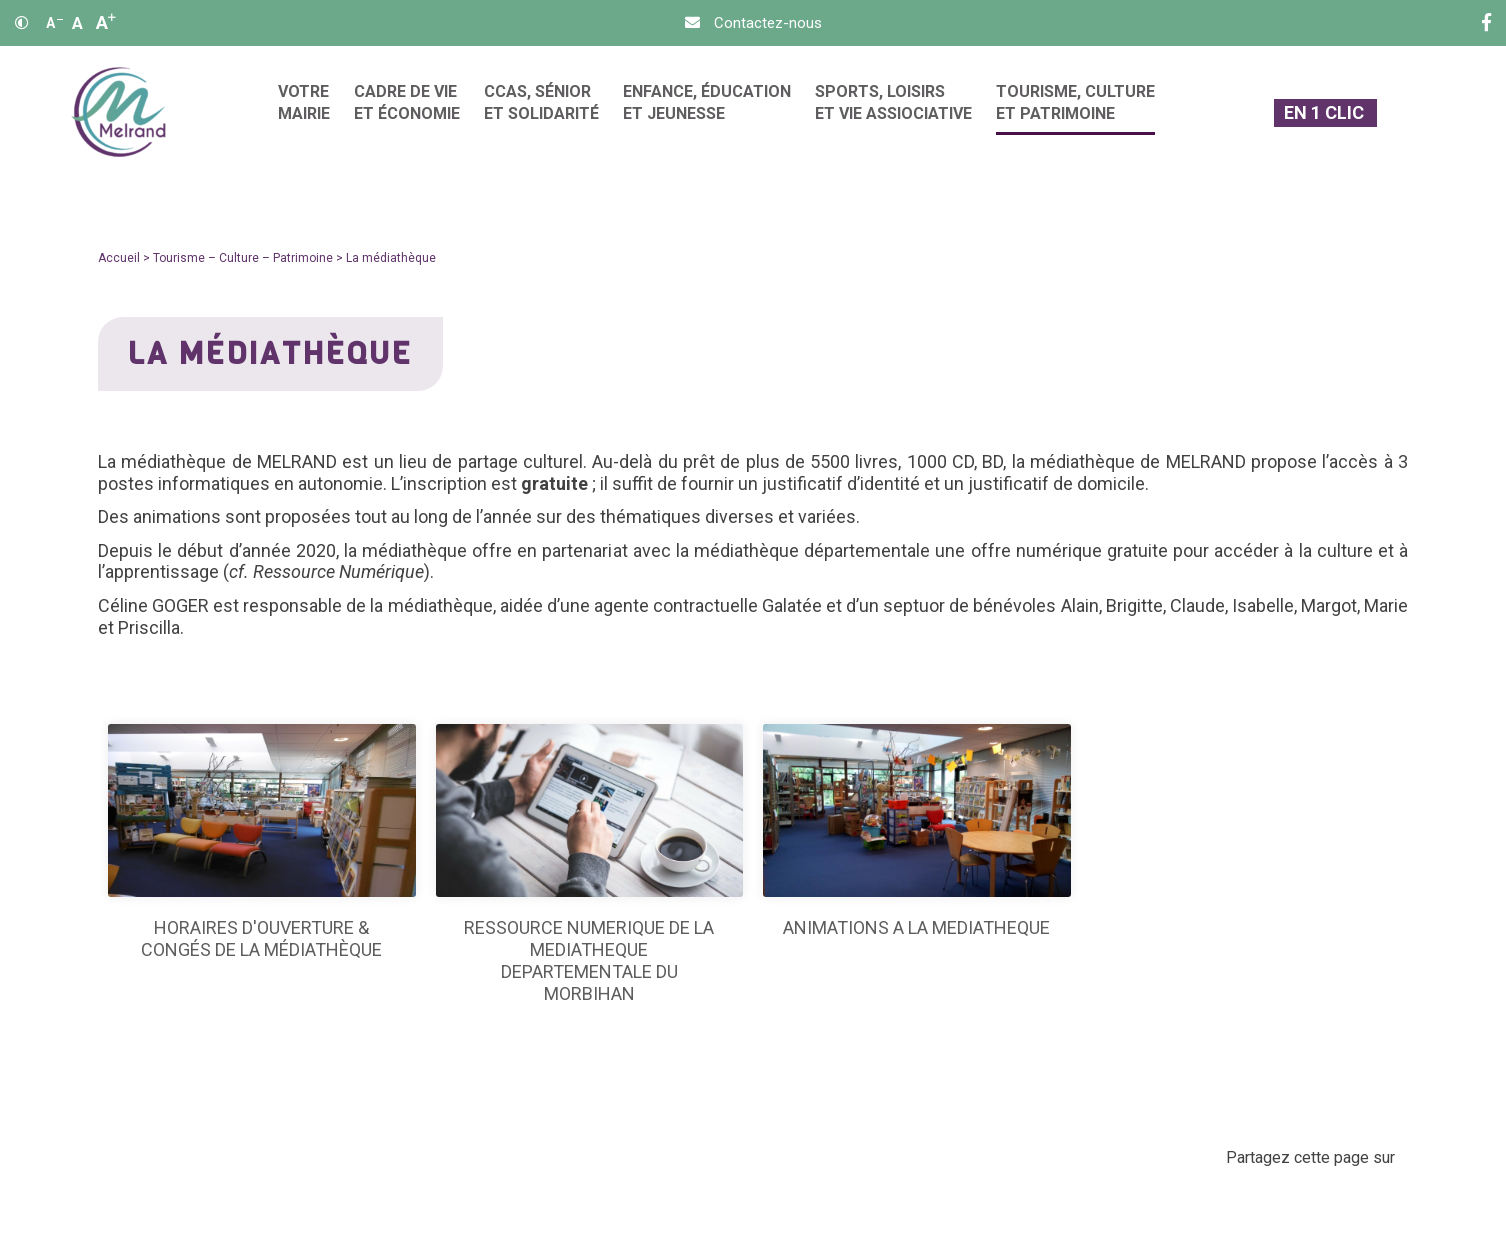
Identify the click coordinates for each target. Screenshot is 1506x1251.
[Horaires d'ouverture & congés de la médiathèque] (262, 842)
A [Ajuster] (77, 23)
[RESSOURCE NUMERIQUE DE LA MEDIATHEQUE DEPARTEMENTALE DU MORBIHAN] (590, 864)
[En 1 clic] (1325, 112)
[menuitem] (304, 112)
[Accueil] (118, 112)
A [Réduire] (54, 23)
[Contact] (753, 23)
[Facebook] (1486, 23)
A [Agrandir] (106, 22)
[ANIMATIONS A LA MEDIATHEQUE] (917, 831)
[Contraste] (22, 23)
